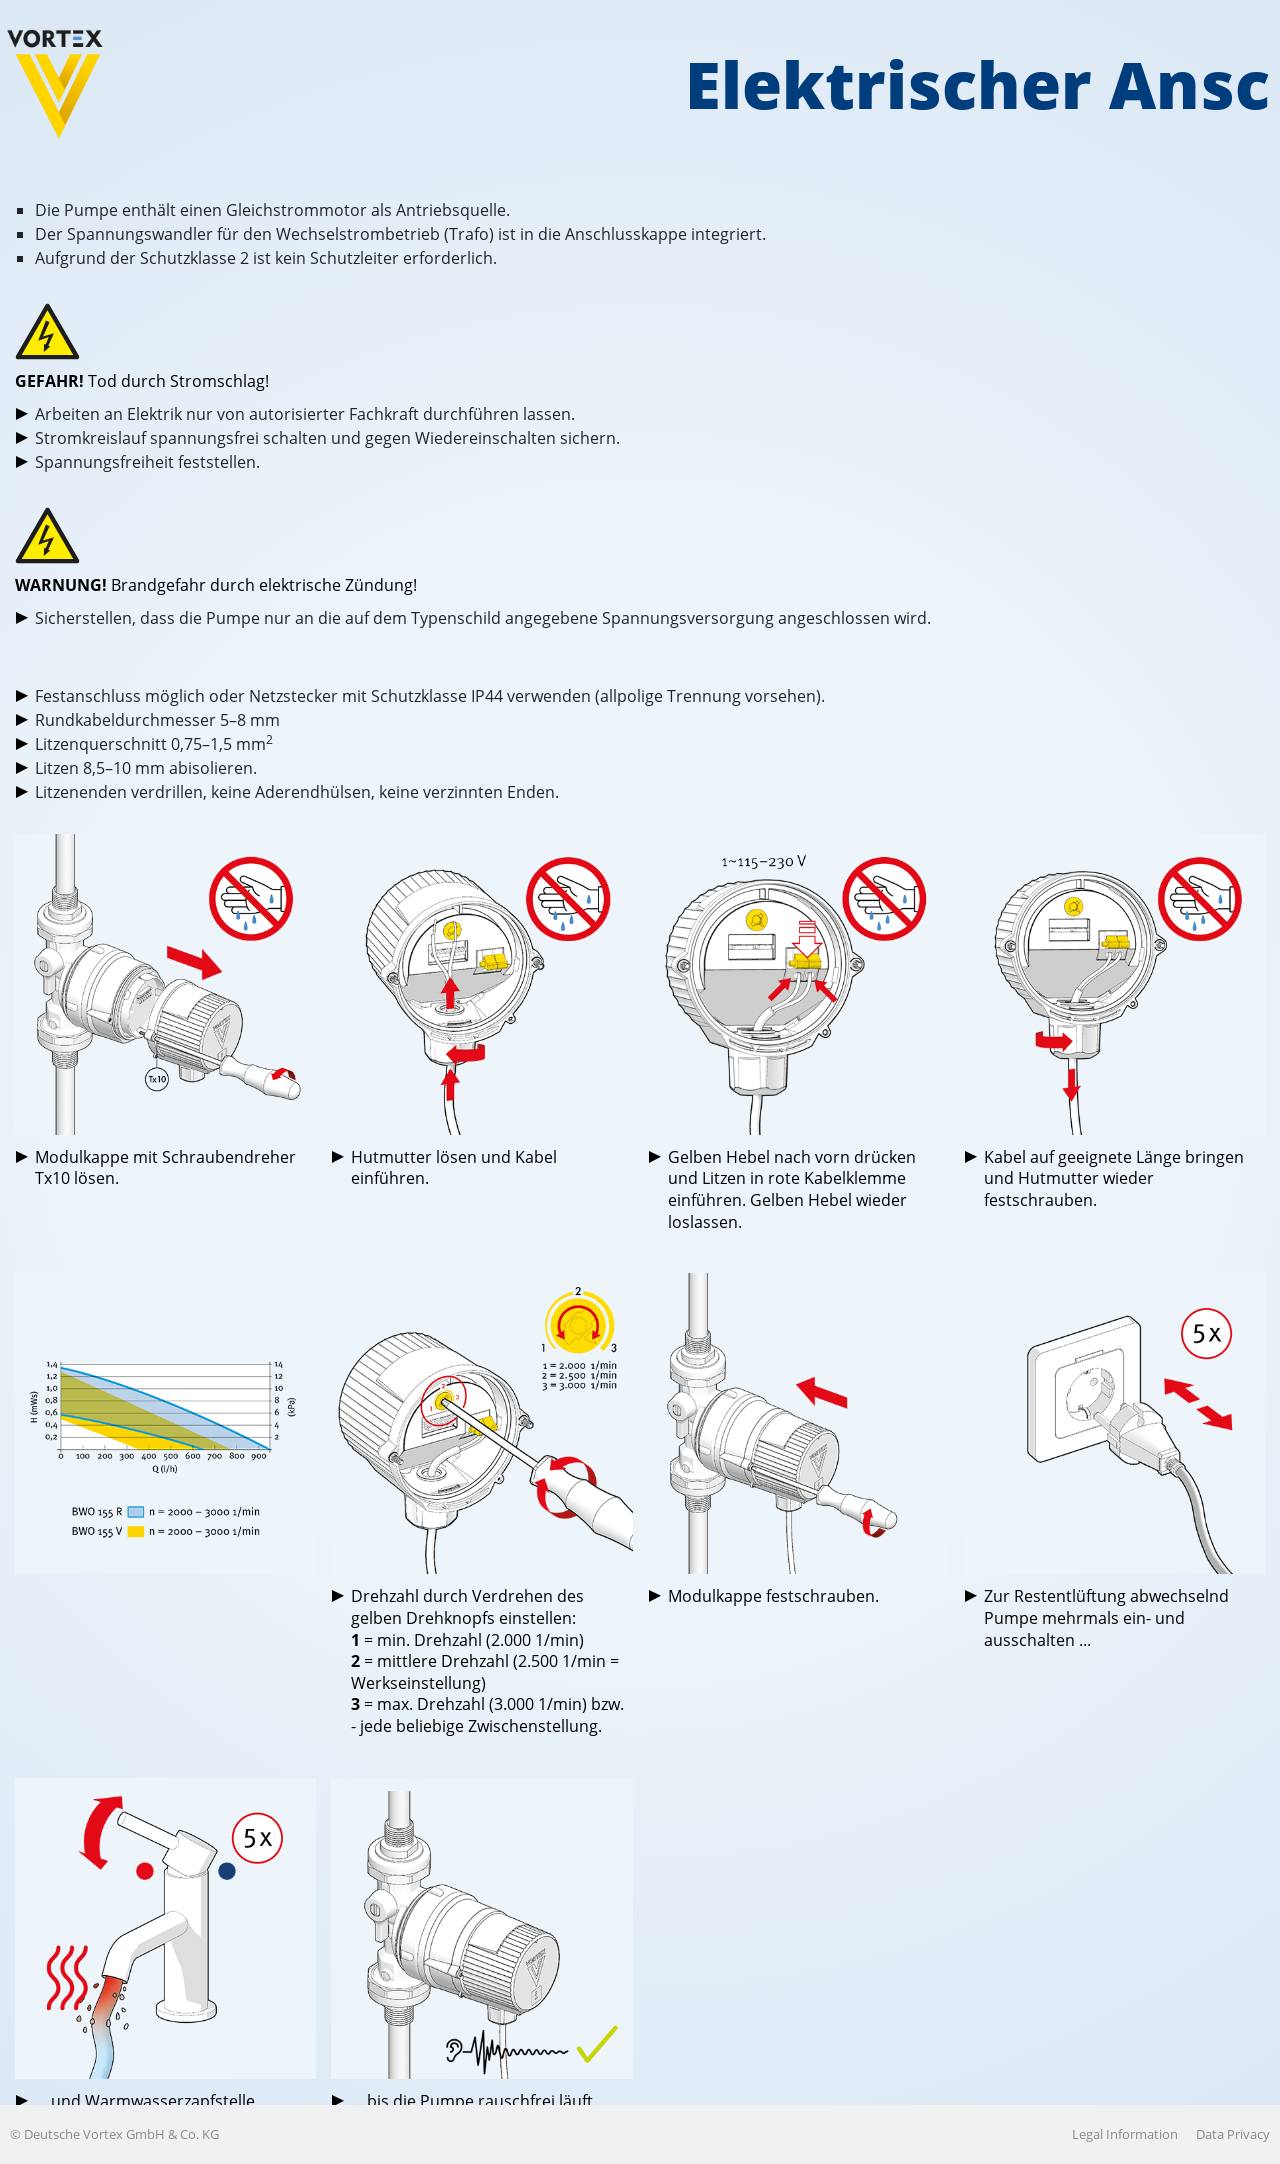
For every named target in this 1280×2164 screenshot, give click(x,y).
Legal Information (1125, 2134)
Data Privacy (1233, 2134)
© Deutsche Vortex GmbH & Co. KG (114, 2134)
